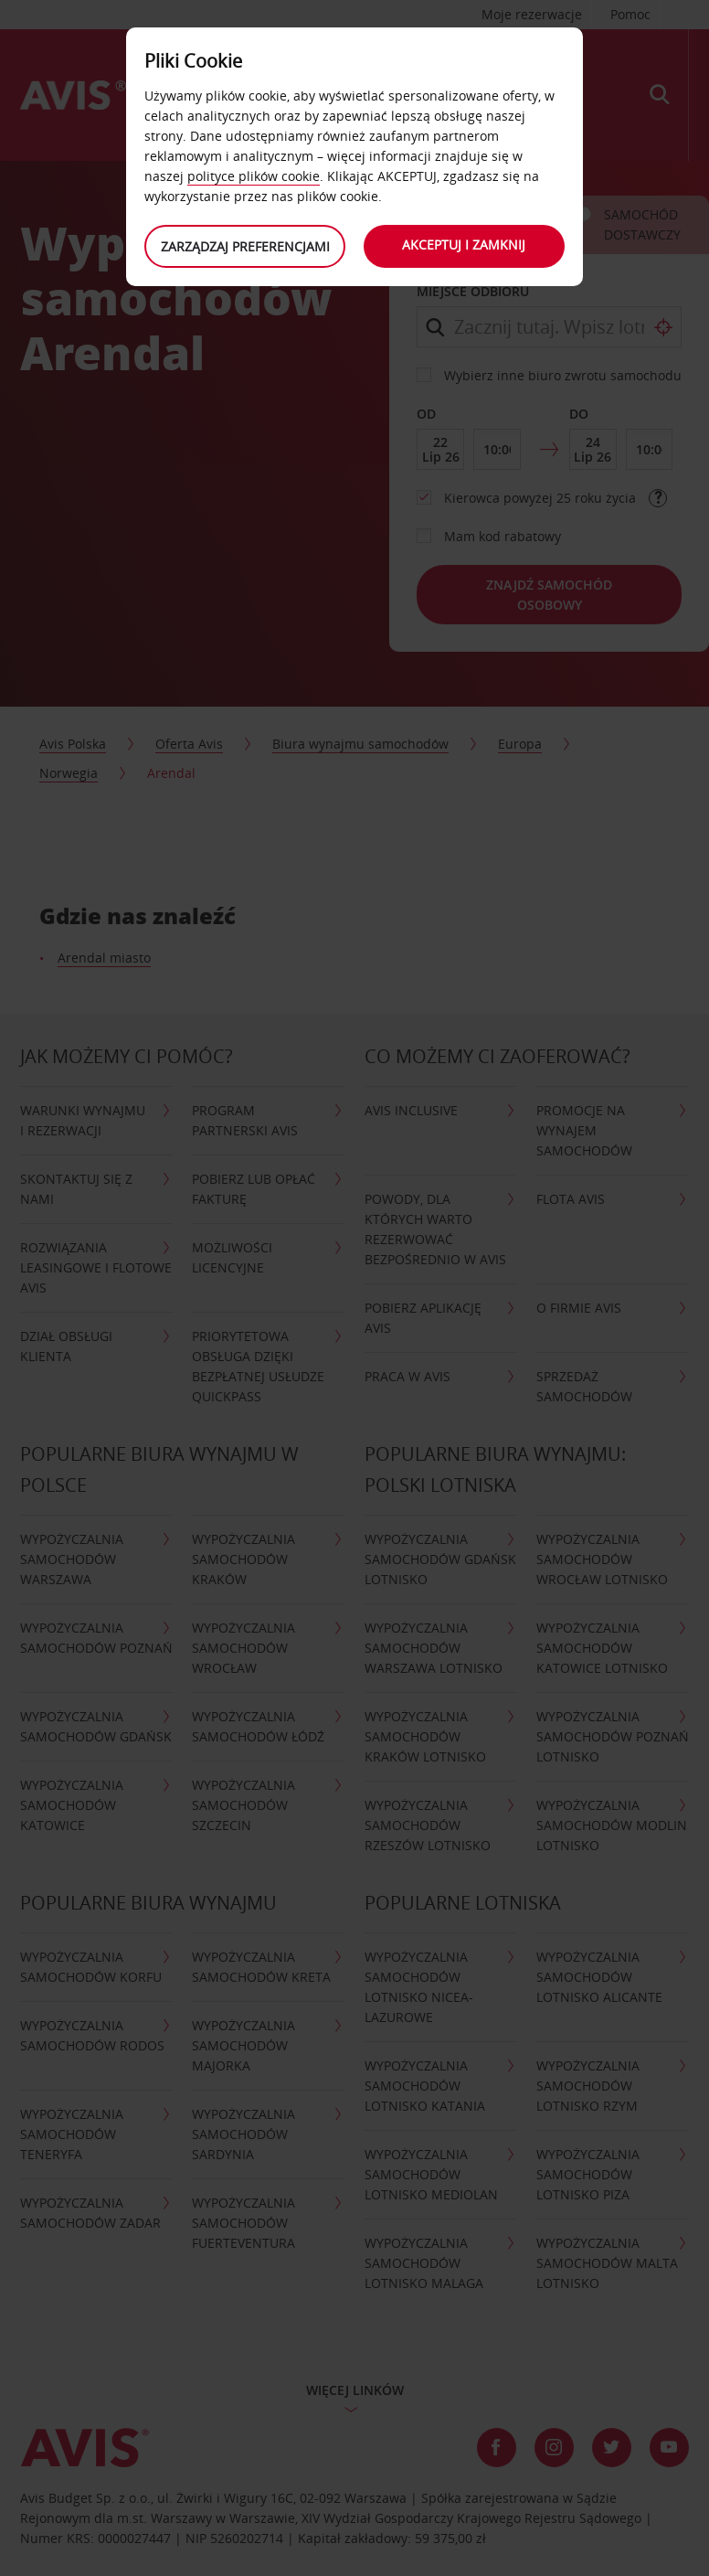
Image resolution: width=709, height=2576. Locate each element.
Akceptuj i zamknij (464, 244)
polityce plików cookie (253, 176)
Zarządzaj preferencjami (245, 246)
